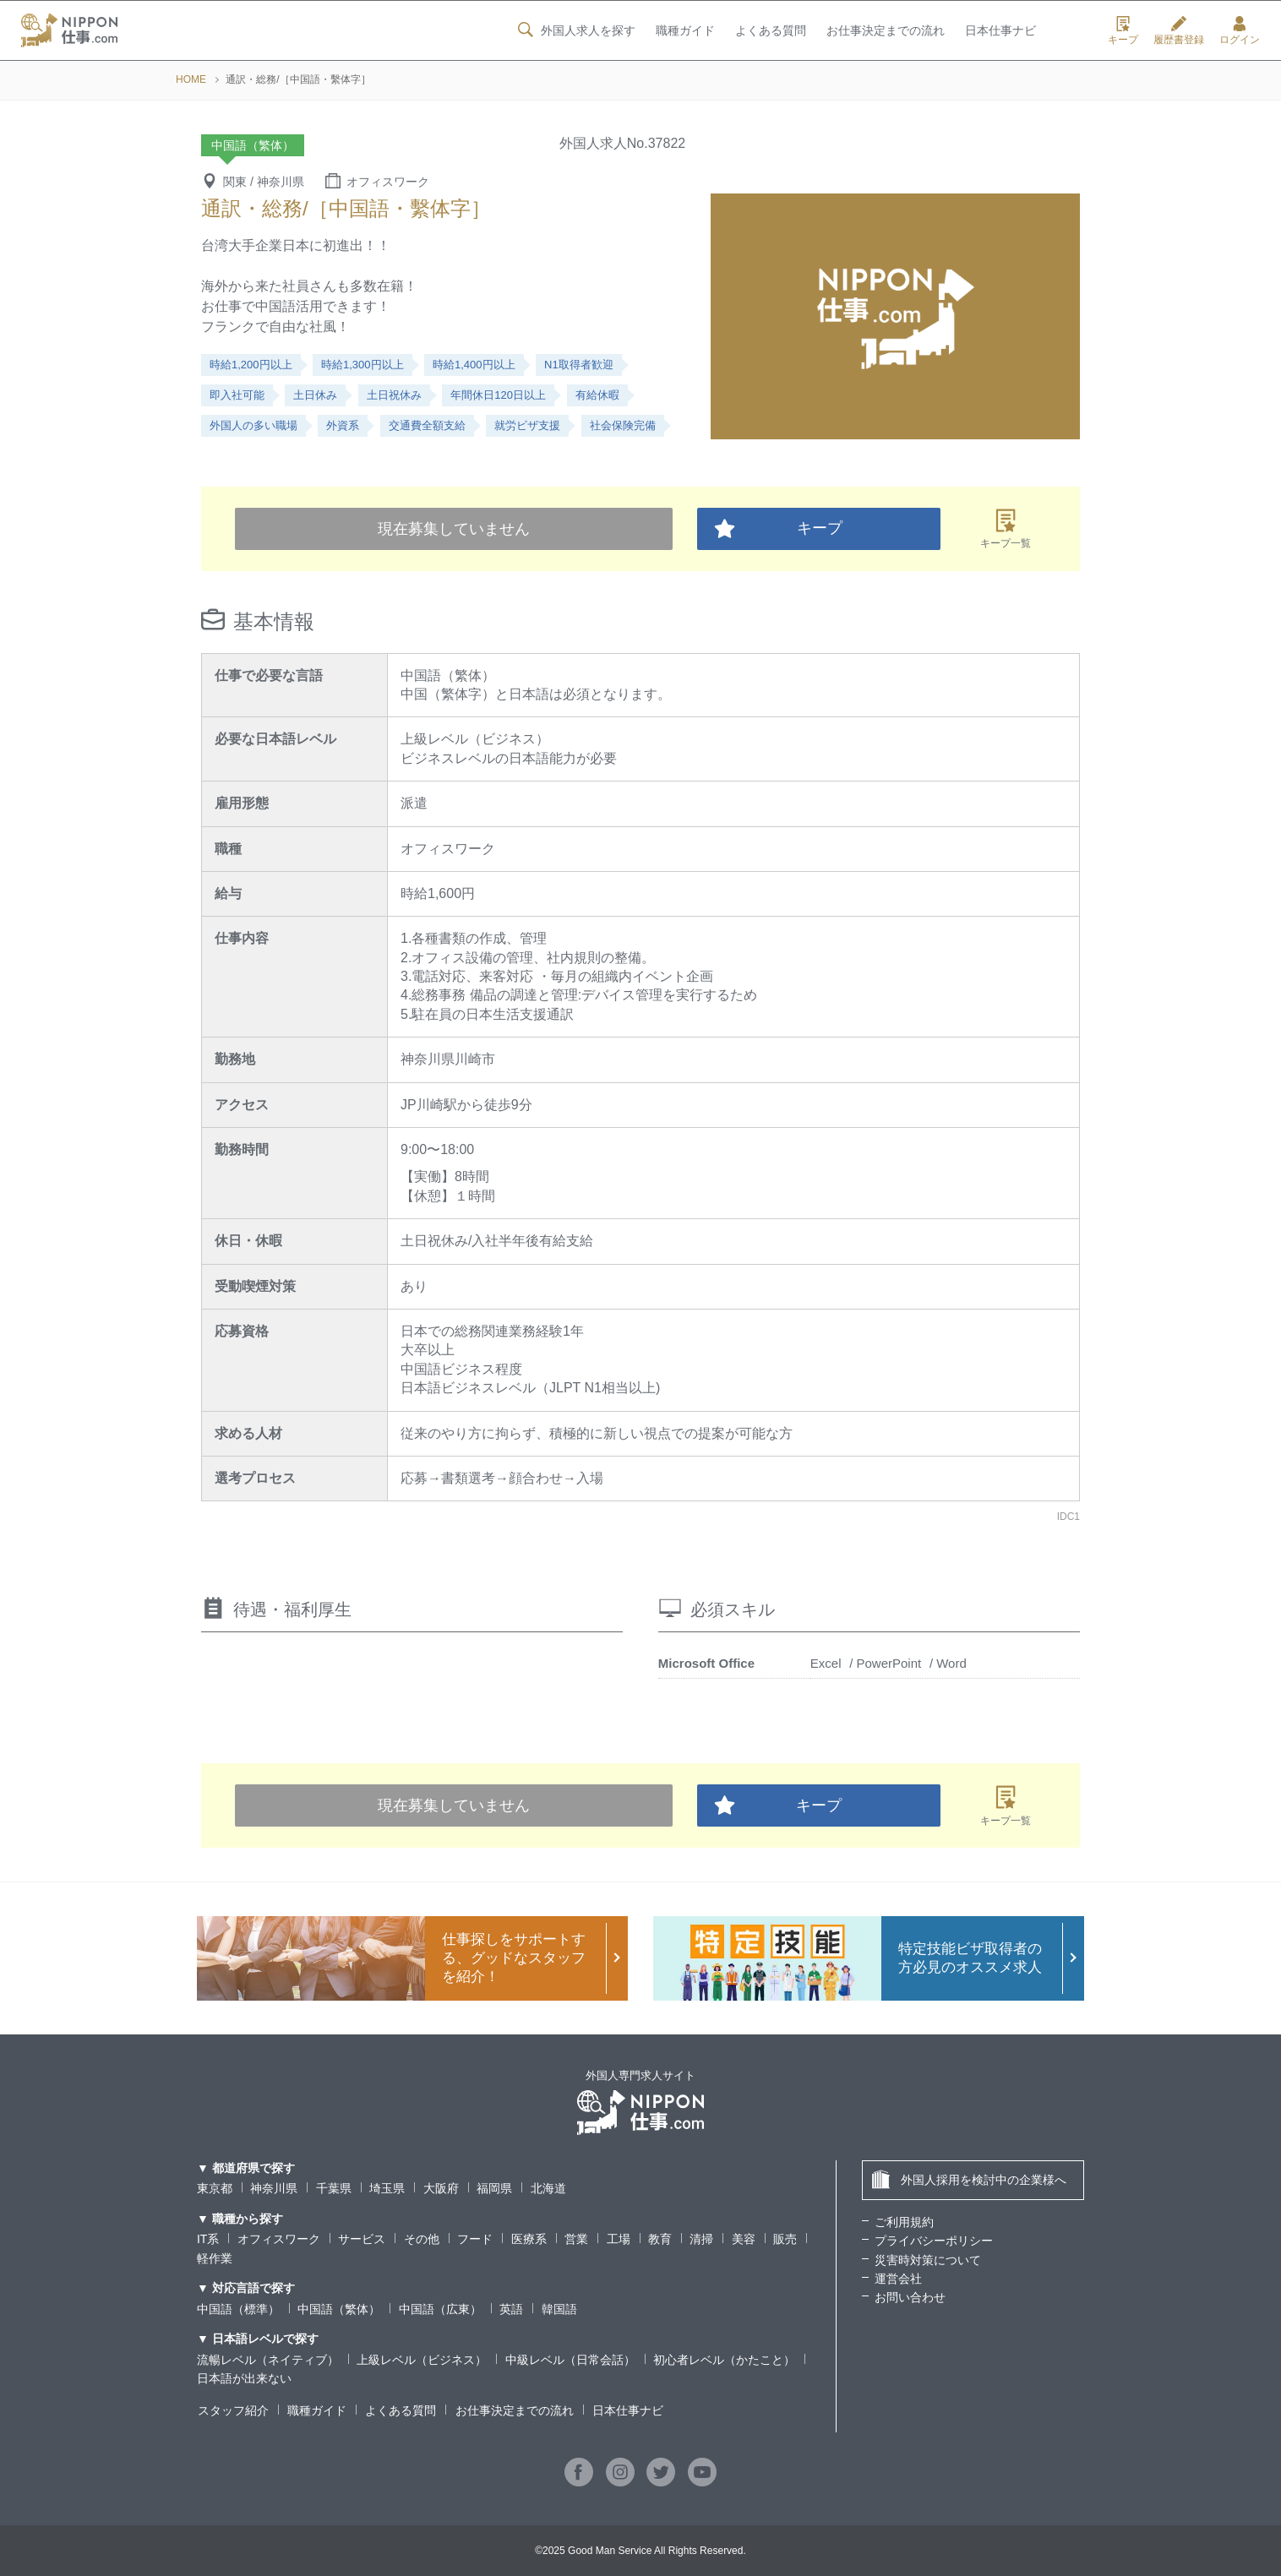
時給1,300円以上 (362, 364)
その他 (421, 2239)
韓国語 (559, 2309)
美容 (743, 2239)
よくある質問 (769, 31)
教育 (660, 2239)
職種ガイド (684, 31)
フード (475, 2239)
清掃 (702, 2239)
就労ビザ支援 (527, 425)
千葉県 (334, 2188)
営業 (576, 2239)
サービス (361, 2239)
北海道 (548, 2188)
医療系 (529, 2239)
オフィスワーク (278, 2239)
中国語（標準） (238, 2309)
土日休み (315, 395)
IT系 (208, 2239)
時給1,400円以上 (474, 364)
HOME (191, 79)
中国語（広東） (440, 2309)
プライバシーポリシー (934, 2240)
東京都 (214, 2188)
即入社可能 (237, 395)
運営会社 (898, 2278)
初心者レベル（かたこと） (724, 2359)
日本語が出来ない (244, 2378)
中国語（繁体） (338, 2309)
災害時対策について (928, 2260)
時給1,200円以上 (251, 364)
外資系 (342, 425)
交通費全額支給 (427, 425)
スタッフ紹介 (232, 2410)
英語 (511, 2309)
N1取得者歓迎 (578, 364)
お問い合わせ (910, 2297)
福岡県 (494, 2188)
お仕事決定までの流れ (885, 31)
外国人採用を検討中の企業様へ (968, 2179)
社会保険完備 (623, 425)
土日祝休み (394, 395)
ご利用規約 (904, 2222)
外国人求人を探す (574, 30)
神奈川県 (273, 2188)
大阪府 (441, 2188)
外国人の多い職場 (253, 425)
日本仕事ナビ (1000, 31)
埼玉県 (387, 2188)
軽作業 (214, 2258)
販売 (785, 2239)
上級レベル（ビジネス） (422, 2359)
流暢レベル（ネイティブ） (268, 2359)
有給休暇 (597, 395)
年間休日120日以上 (498, 395)
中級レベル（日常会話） (570, 2359)
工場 (618, 2239)
